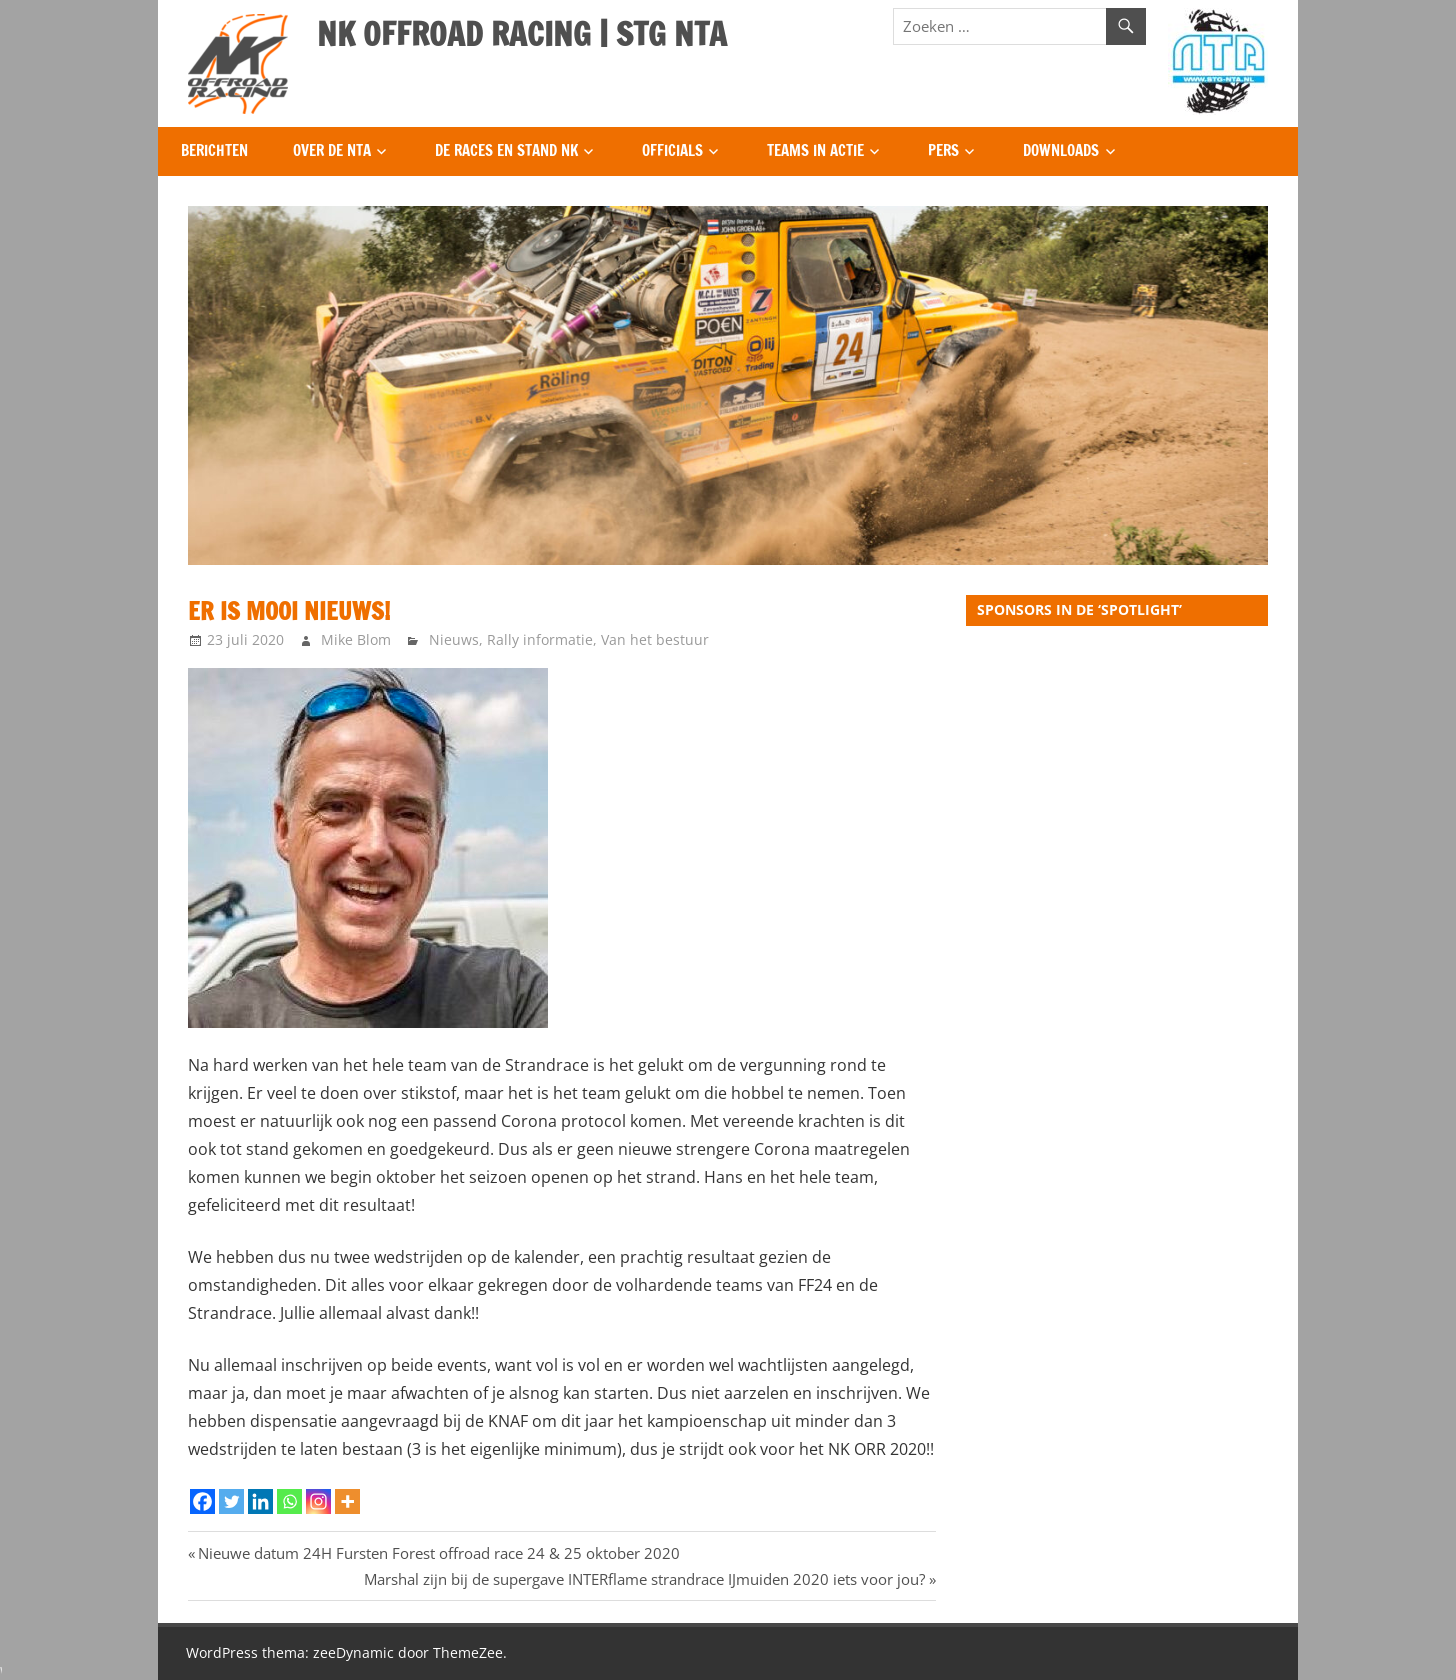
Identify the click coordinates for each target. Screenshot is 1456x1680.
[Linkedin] (260, 1501)
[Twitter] (231, 1501)
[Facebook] (202, 1501)
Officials (672, 150)
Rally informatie (540, 639)
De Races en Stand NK (506, 150)
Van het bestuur (655, 639)
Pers (943, 150)
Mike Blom (356, 639)
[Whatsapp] (289, 1501)
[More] (347, 1501)
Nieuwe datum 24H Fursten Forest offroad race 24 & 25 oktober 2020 (438, 1553)
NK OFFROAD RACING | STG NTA (522, 34)
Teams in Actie (815, 150)
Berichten (214, 150)
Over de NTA (332, 150)
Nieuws (454, 639)
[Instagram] (318, 1501)
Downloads (1061, 150)
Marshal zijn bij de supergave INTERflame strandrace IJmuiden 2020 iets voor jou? (644, 1579)
